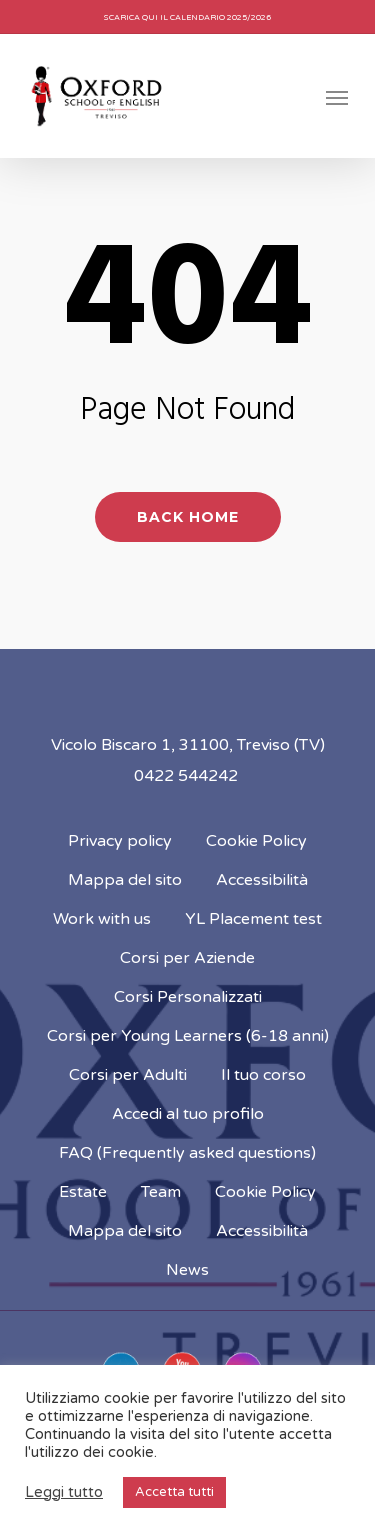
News (187, 1270)
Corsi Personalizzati (188, 997)
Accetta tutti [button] (174, 1492)
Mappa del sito (125, 880)
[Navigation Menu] (337, 97)
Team (161, 1192)
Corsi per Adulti (128, 1075)
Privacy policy (120, 841)
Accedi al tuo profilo (188, 1114)
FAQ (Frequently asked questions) (187, 1153)
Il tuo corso (263, 1075)
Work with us (102, 919)
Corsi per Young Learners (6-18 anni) (188, 1036)
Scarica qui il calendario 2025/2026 (187, 17)
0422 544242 (186, 776)
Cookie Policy (256, 841)
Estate (83, 1192)
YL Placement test (253, 919)
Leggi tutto (64, 1492)
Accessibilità (262, 880)
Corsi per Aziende (187, 958)
